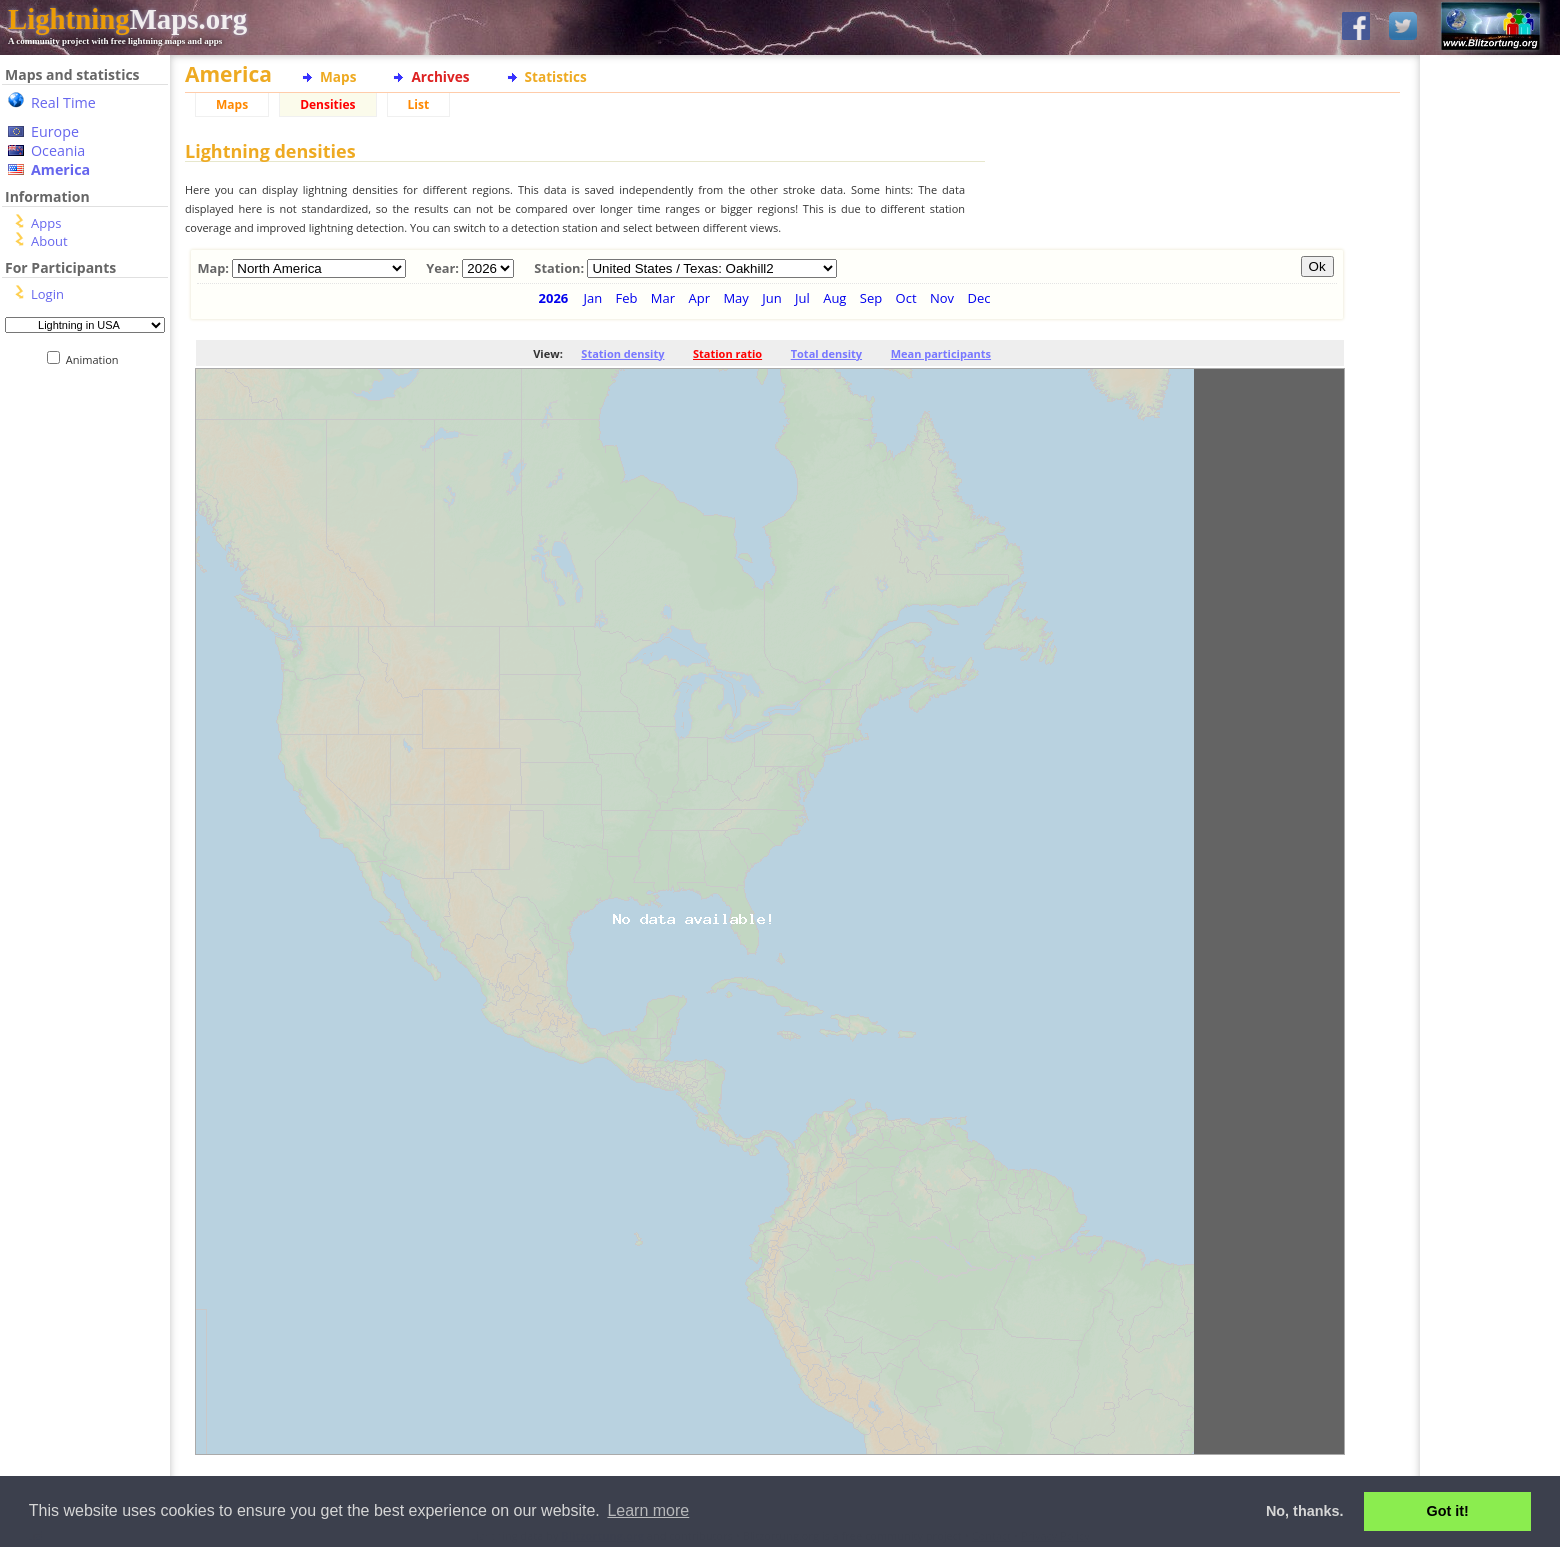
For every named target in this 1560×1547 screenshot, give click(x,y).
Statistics (556, 76)
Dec (978, 298)
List (419, 104)
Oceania (58, 150)
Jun (771, 298)
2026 (554, 298)
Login (47, 294)
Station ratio (727, 353)
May (735, 298)
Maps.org (127, 19)
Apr (699, 298)
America (60, 169)
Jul (802, 298)
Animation (96, 359)
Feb (627, 298)
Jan (592, 298)
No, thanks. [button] (1305, 1511)
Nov (942, 298)
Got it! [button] (1448, 1511)
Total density (826, 353)
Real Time (63, 102)
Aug (834, 298)
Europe (55, 131)
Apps (46, 223)
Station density (622, 353)
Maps (338, 76)
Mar (663, 298)
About (49, 241)
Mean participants (941, 353)
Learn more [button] (648, 1510)
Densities (327, 104)
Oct (906, 298)
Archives (440, 76)
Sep (871, 298)
